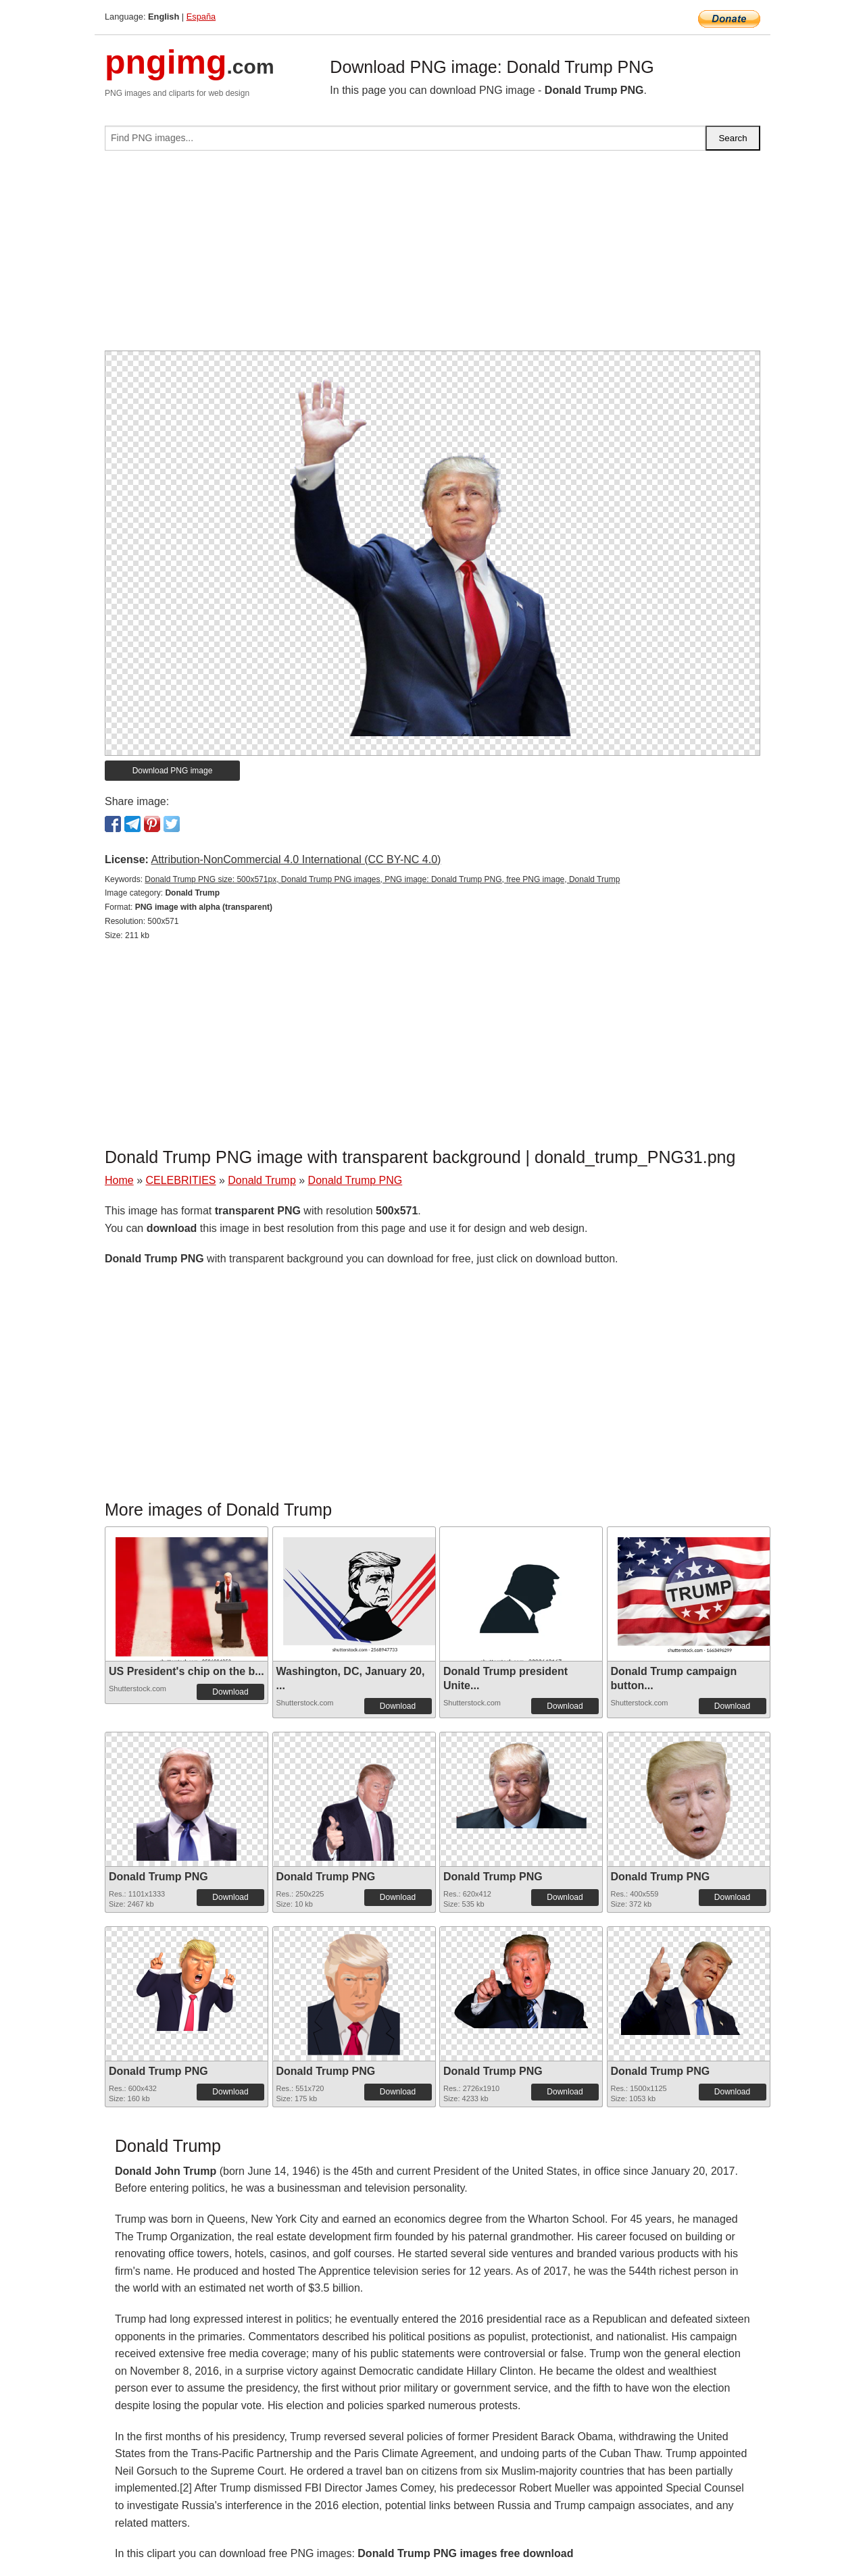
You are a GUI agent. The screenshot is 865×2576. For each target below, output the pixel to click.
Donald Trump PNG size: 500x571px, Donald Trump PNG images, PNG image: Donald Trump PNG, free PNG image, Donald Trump (382, 879)
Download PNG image (172, 770)
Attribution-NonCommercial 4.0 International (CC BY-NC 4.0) (296, 859)
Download (230, 1692)
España (201, 16)
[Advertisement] (432, 256)
